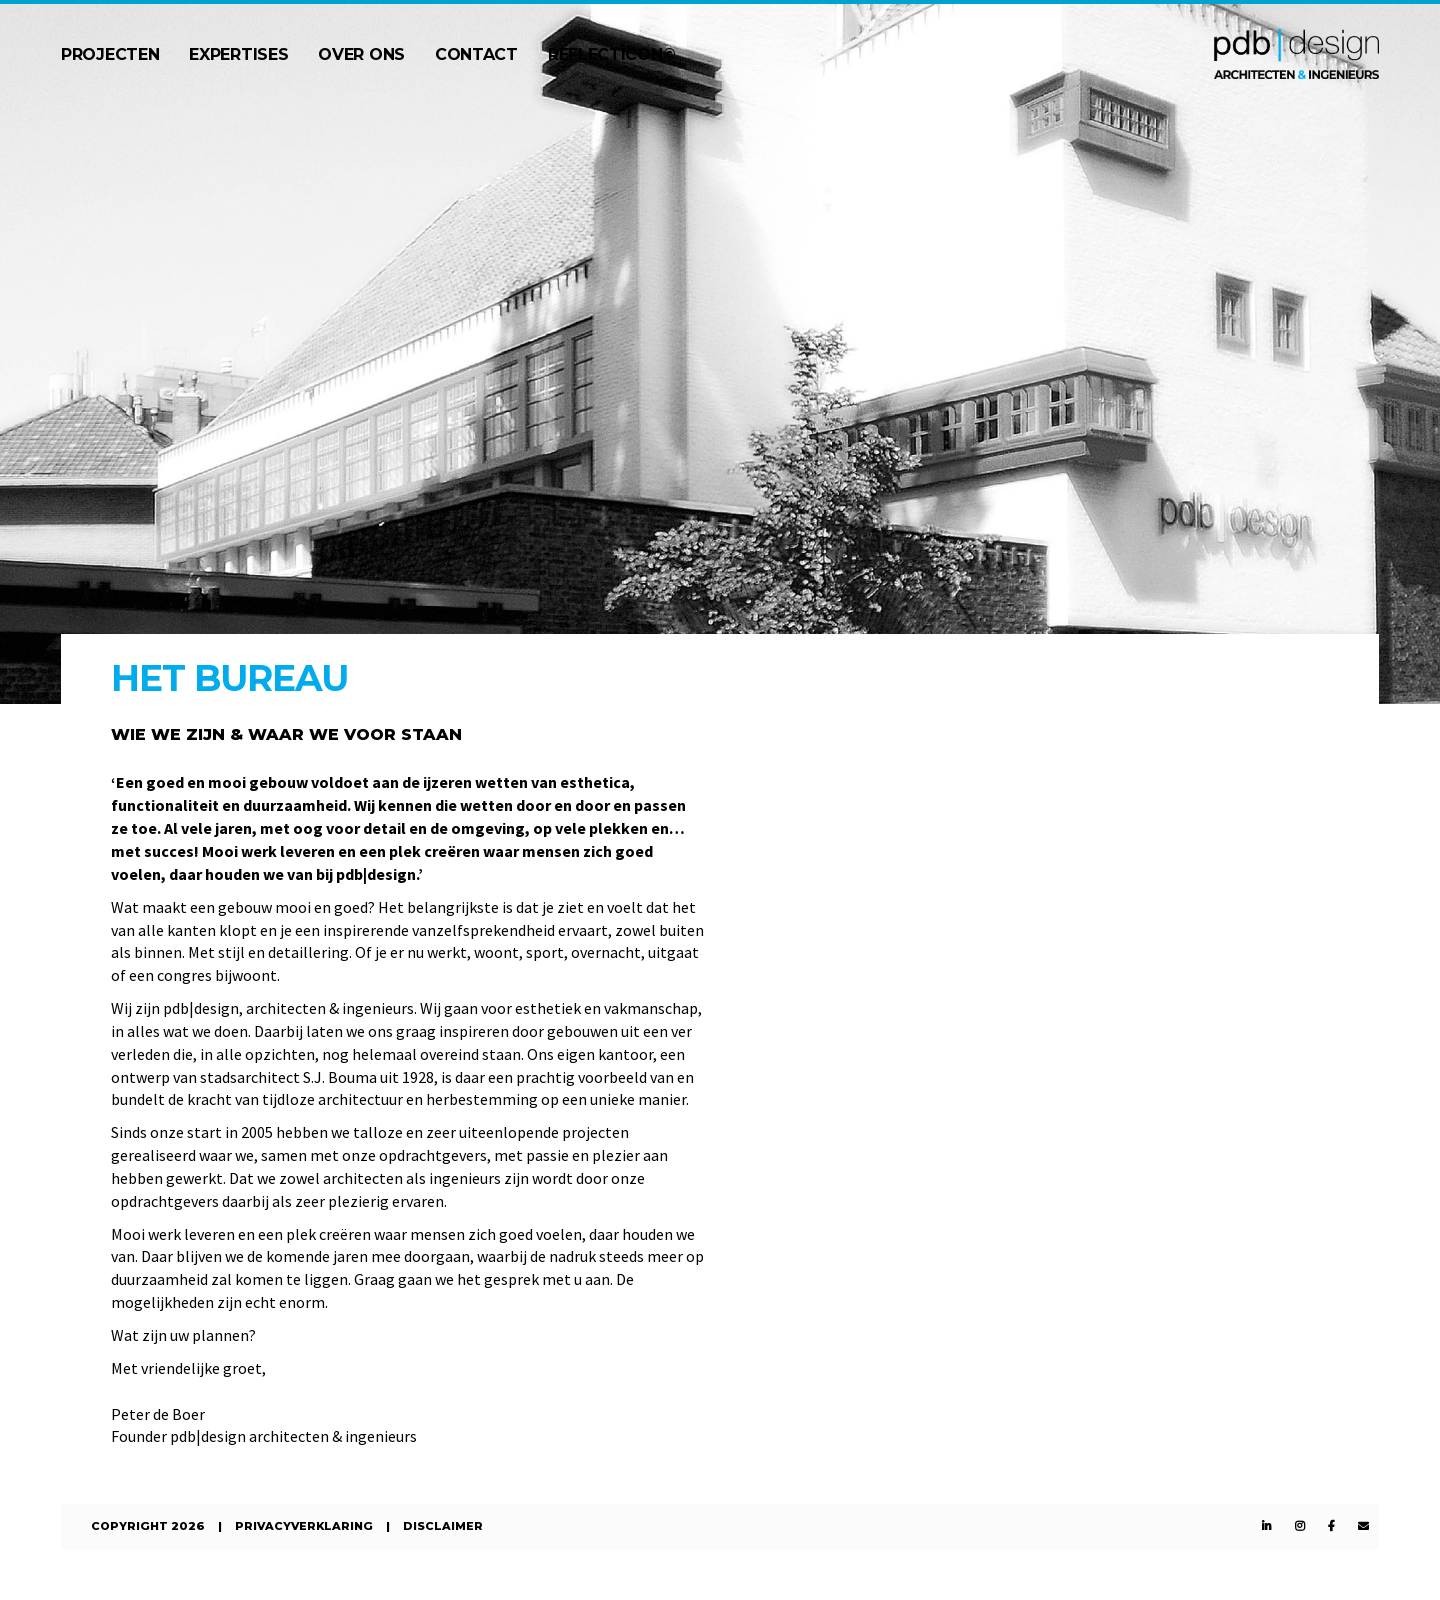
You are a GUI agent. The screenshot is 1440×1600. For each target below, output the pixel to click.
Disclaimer (443, 1526)
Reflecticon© (611, 54)
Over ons (361, 54)
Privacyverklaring (304, 1526)
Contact (476, 54)
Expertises (238, 54)
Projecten (110, 54)
